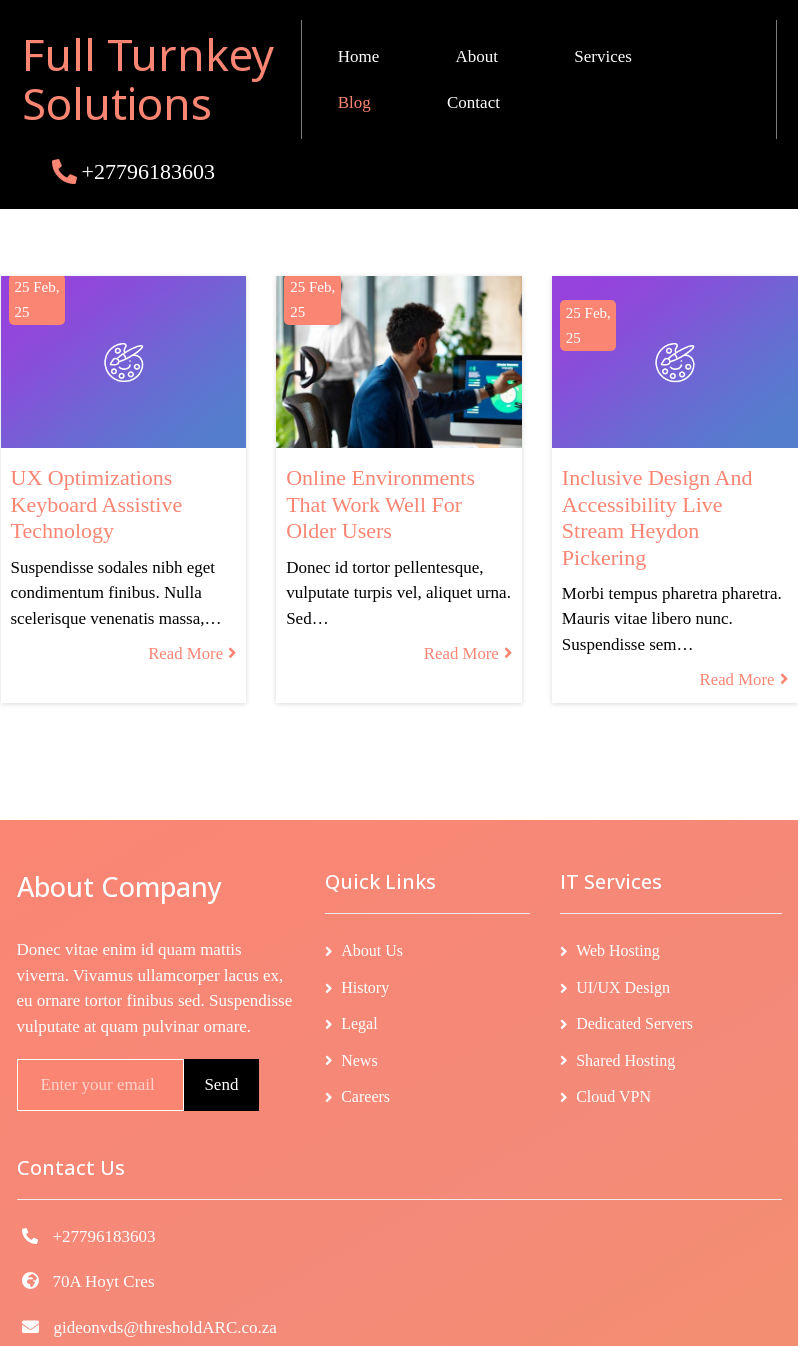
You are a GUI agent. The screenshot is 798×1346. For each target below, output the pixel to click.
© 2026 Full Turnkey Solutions (399, 1317)
